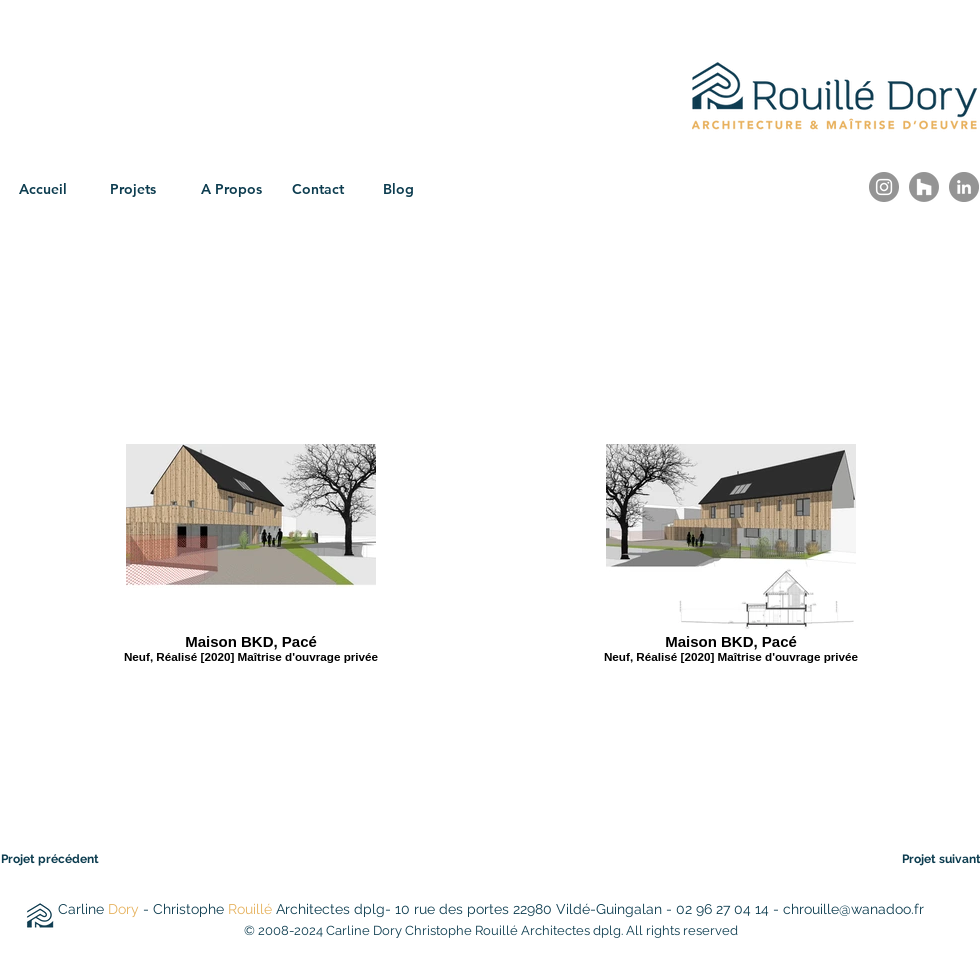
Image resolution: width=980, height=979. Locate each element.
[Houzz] (924, 187)
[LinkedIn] (964, 187)
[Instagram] (884, 187)
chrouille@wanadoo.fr (853, 909)
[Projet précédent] (62, 859)
